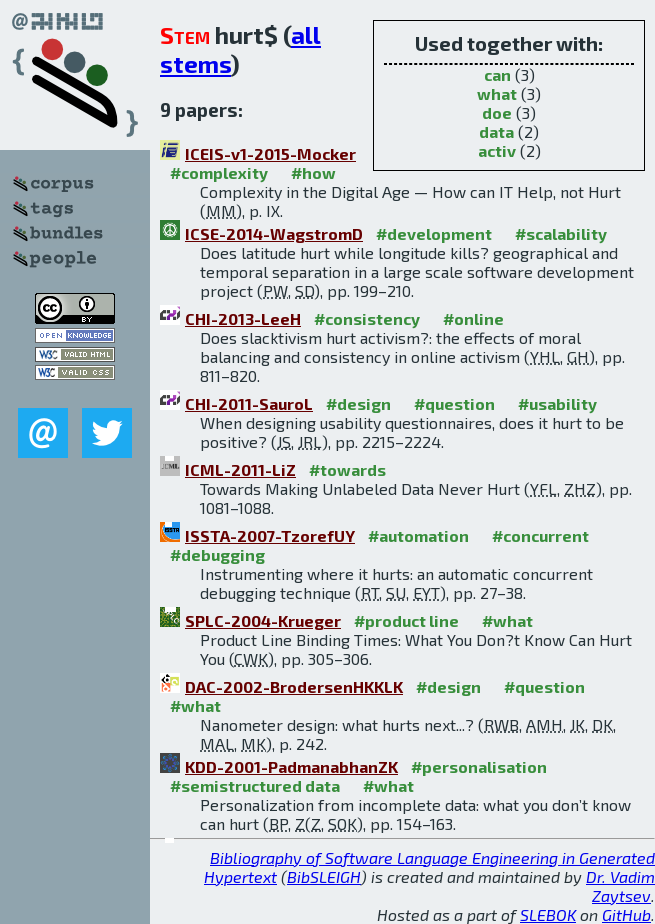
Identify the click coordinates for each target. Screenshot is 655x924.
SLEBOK (548, 914)
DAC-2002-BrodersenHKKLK (294, 686)
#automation (418, 535)
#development (434, 233)
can (497, 74)
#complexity (219, 172)
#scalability (561, 233)
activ (497, 150)
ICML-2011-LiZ (240, 469)
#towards (347, 469)
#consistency (367, 318)
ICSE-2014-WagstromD (274, 233)
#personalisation (479, 766)
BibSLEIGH (324, 876)
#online (473, 318)
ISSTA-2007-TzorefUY (270, 535)
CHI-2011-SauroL (249, 403)
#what (507, 620)
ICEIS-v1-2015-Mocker (270, 153)
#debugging (217, 554)
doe (497, 112)
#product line (406, 620)
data (496, 131)
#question (454, 403)
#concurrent (540, 535)
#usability (557, 403)
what (497, 93)
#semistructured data (255, 785)
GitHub (626, 914)
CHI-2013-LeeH (243, 318)
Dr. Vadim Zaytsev (620, 886)
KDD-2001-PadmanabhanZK (291, 766)
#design (358, 403)
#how (313, 172)
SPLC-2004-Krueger (263, 620)
